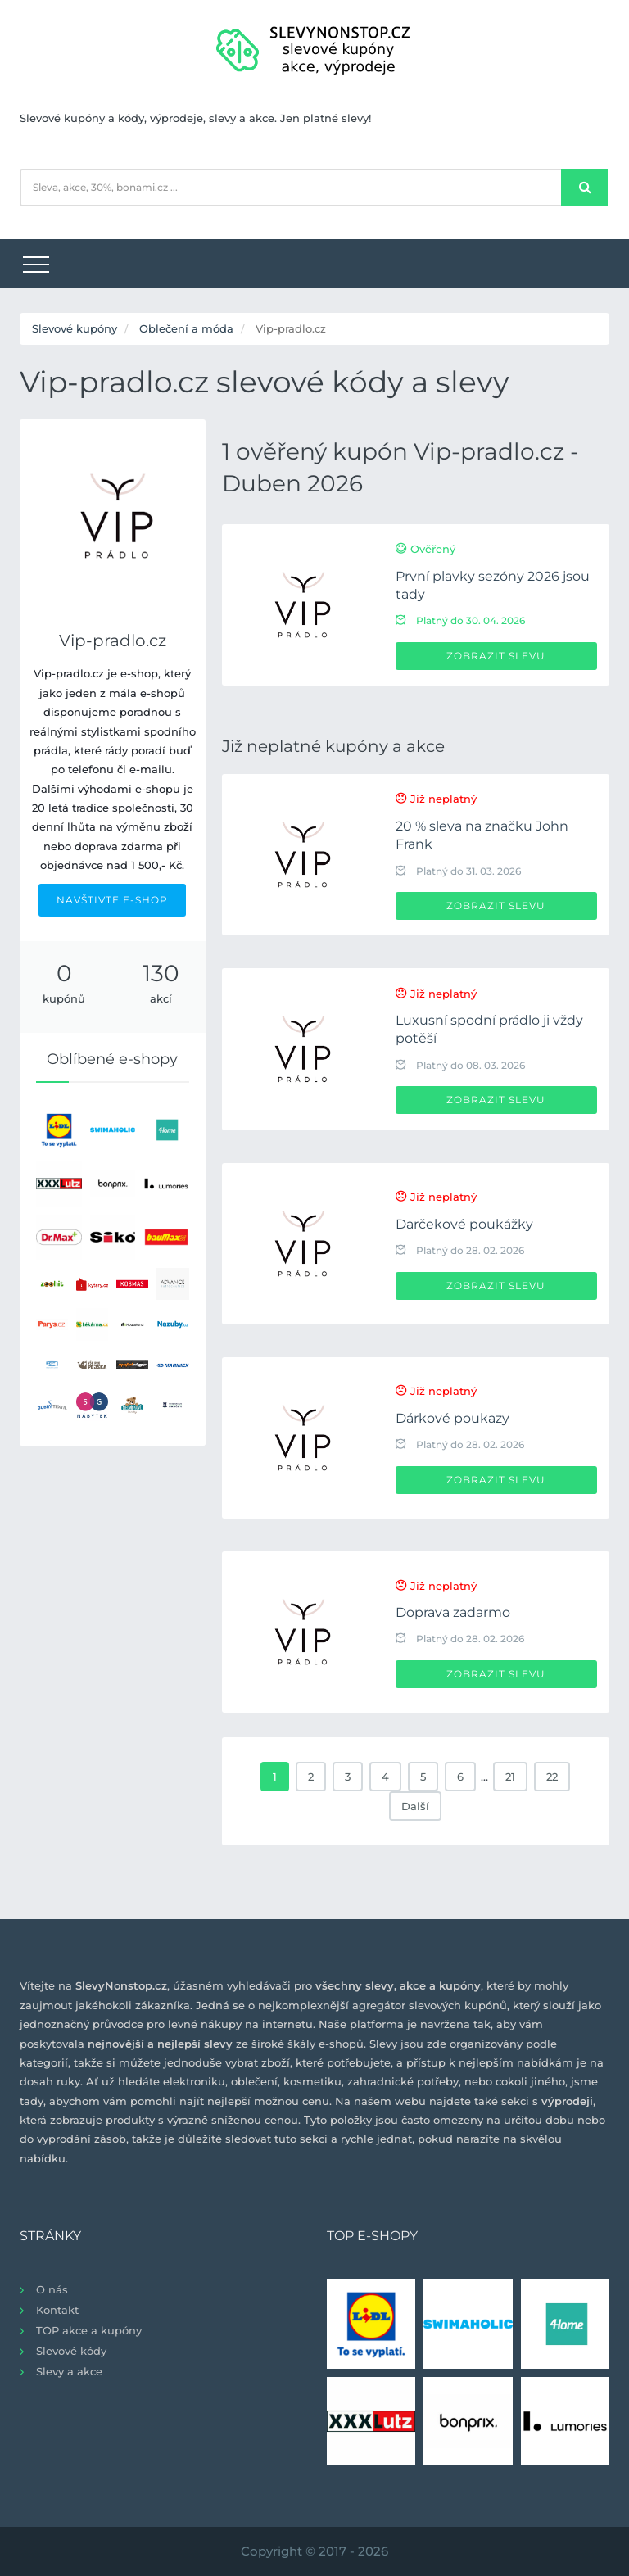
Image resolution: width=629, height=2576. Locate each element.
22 (552, 1776)
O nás (52, 2289)
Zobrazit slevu (495, 656)
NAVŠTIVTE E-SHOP (112, 900)
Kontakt (57, 2309)
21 (510, 1776)
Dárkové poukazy (452, 1418)
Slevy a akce (69, 2371)
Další (415, 1806)
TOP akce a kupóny (89, 2330)
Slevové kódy (71, 2350)
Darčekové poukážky (464, 1224)
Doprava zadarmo (453, 1612)
